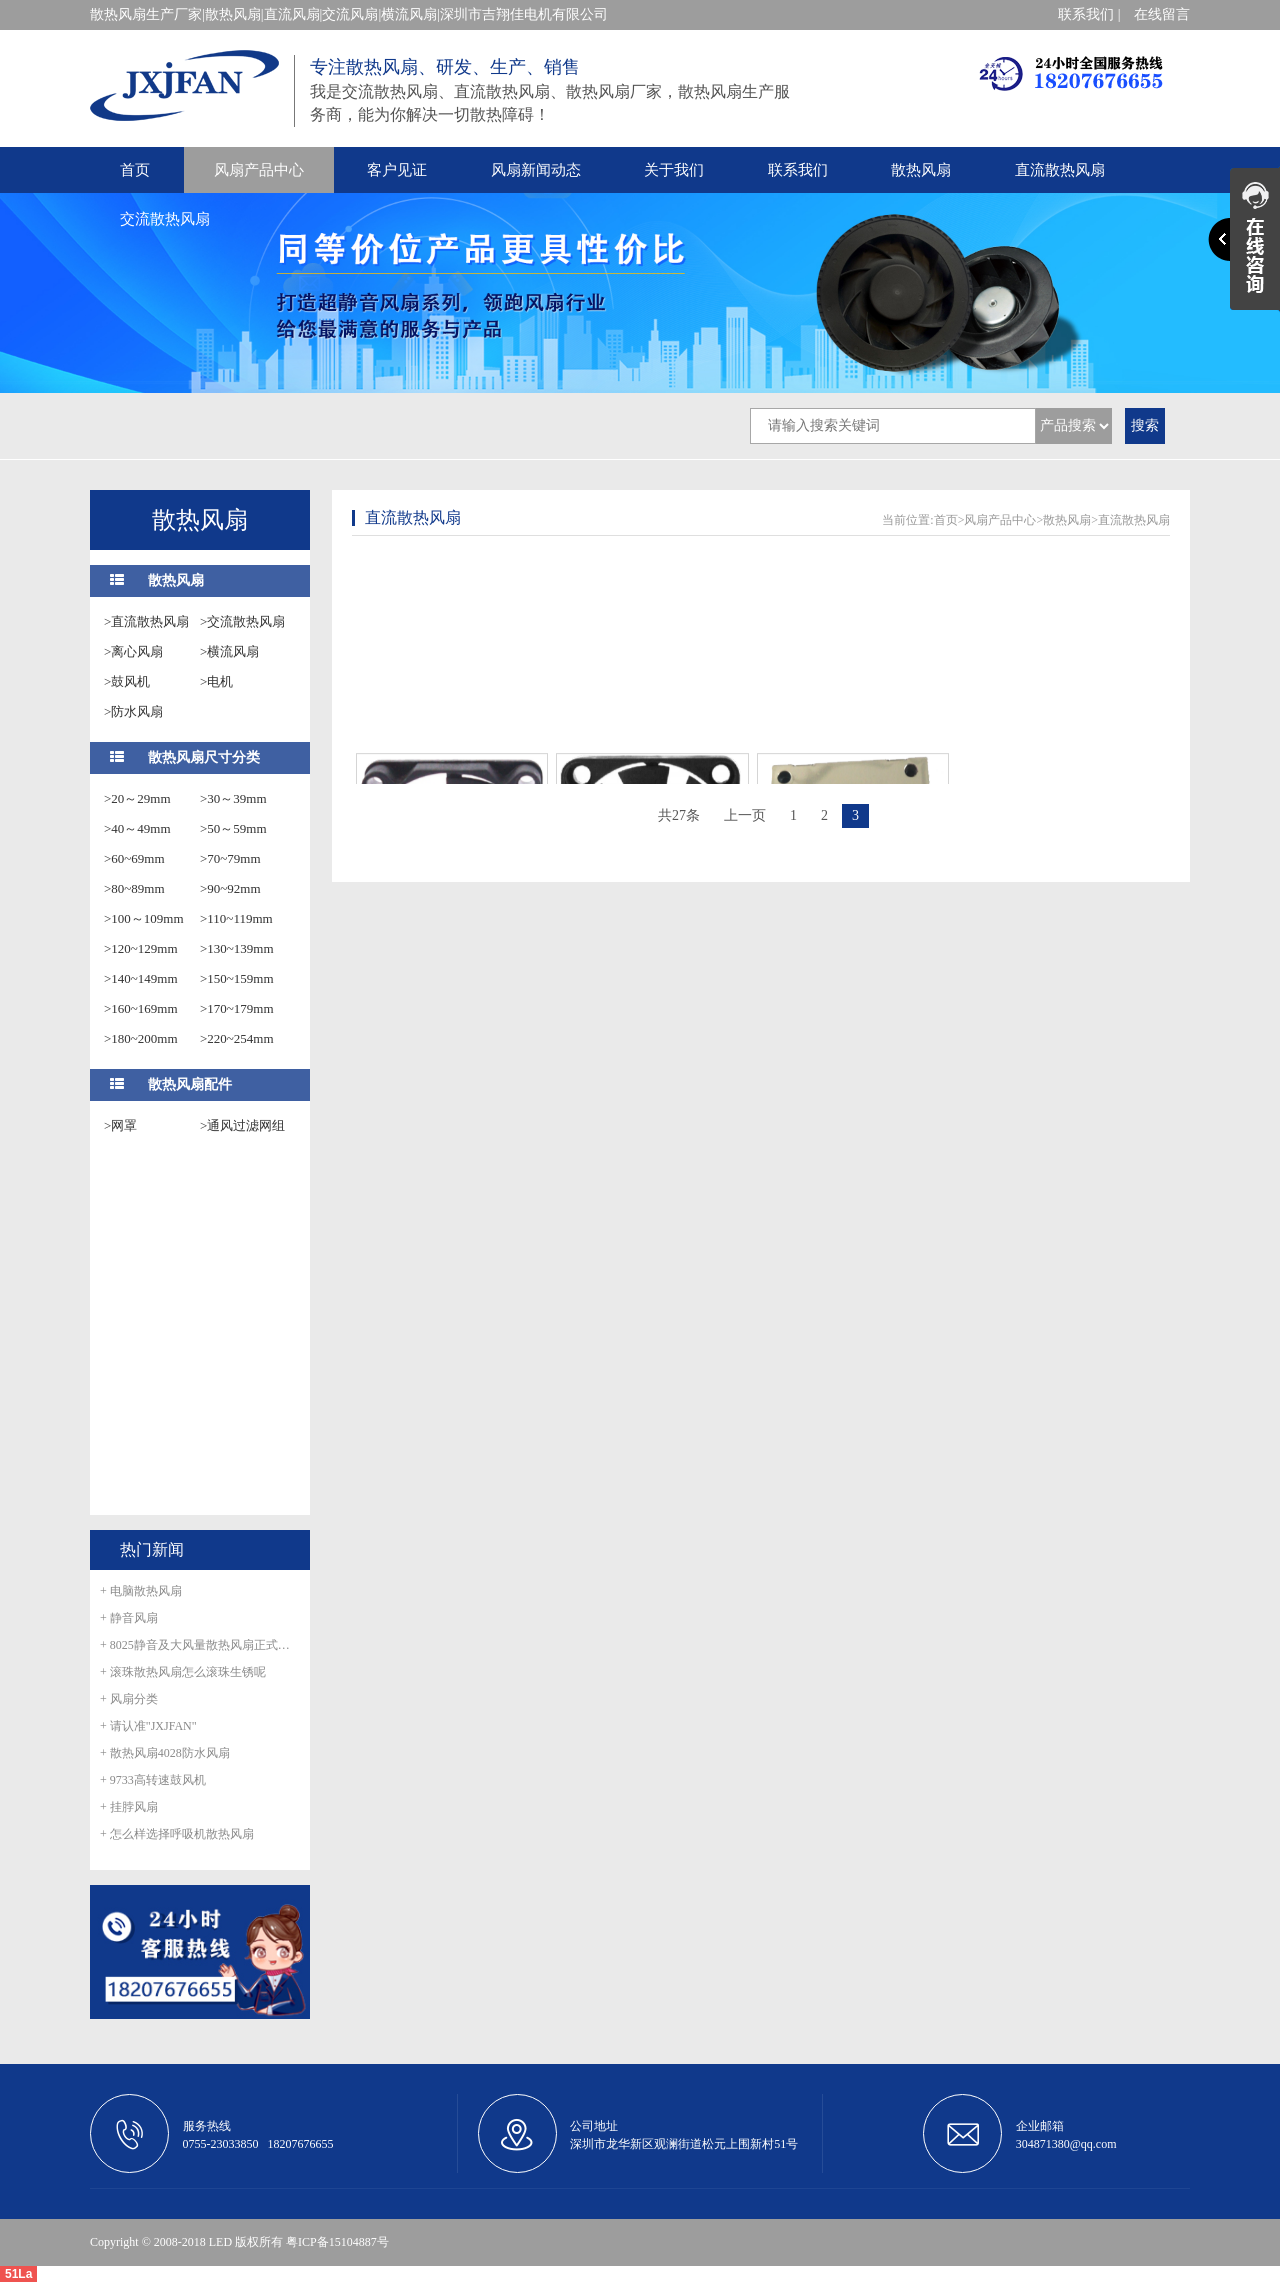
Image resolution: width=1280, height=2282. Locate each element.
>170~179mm (237, 1008)
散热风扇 (921, 170)
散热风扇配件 (190, 1084)
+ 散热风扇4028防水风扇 (165, 1753)
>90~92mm (230, 888)
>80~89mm (134, 888)
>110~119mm (236, 918)
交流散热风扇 (165, 219)
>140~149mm (141, 978)
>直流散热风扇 (146, 621)
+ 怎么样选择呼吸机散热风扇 (177, 1834)
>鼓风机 (127, 681)
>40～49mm (137, 828)
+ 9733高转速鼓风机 (153, 1780)
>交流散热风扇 (242, 621)
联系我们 (798, 170)
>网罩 (120, 1125)
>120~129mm (141, 948)
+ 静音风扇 (129, 1618)
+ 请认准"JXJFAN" (148, 1726)
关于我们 (674, 170)
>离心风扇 (133, 651)
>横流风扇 (229, 651)
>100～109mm (144, 918)
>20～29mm (137, 798)
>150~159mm (237, 978)
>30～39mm (233, 798)
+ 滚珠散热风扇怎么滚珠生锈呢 (183, 1672)
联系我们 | (1089, 14)
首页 (135, 170)
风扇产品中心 (259, 170)
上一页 (745, 815)
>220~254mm (237, 1038)
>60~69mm (134, 858)
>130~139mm (237, 948)
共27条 (679, 815)
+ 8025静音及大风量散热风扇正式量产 (200, 1645)
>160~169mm (141, 1008)
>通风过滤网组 (242, 1125)
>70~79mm (230, 858)
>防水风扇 (133, 711)
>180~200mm (141, 1038)
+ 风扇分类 (129, 1699)
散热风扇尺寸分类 (204, 757)
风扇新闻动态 (536, 170)
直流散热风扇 (1060, 170)
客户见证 (397, 170)
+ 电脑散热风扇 (141, 1591)
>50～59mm (233, 828)
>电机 (216, 681)
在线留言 (1162, 14)
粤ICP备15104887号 (337, 2242)
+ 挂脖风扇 (129, 1807)
